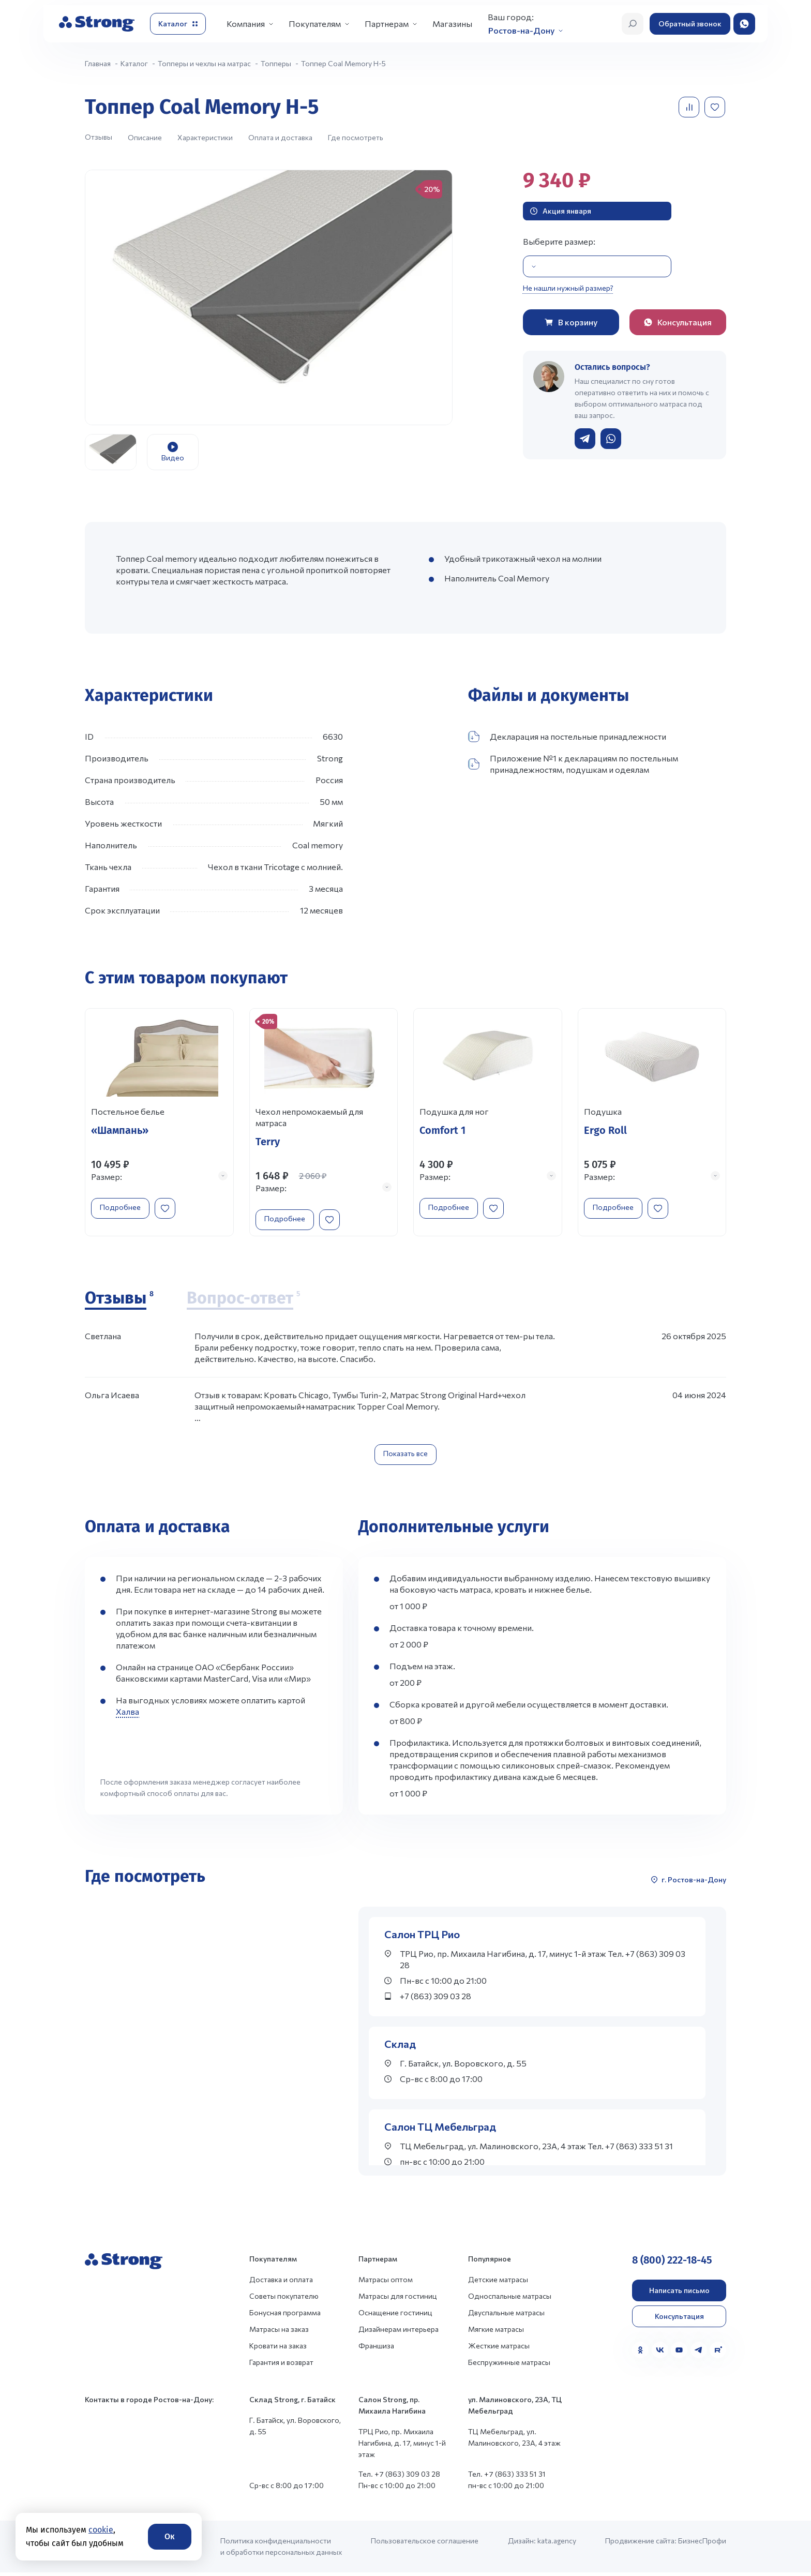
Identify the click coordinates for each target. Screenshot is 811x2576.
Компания (246, 23)
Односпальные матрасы (509, 2299)
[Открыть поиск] (632, 24)
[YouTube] (679, 2353)
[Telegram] (698, 2353)
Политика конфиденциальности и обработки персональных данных (281, 2550)
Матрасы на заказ (279, 2332)
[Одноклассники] (640, 2353)
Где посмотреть (355, 137)
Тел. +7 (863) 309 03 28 (399, 2477)
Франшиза (376, 2349)
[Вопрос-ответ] (243, 1302)
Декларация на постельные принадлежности (567, 736)
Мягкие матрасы (496, 2332)
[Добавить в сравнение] (690, 107)
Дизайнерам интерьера (398, 2332)
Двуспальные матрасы (506, 2316)
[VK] (660, 2353)
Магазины (452, 23)
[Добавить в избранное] (715, 107)
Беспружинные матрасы (509, 2365)
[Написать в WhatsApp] (610, 438)
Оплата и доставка (280, 137)
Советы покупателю (284, 2299)
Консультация (679, 2319)
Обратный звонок (690, 23)
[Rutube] (718, 2353)
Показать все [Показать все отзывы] (405, 1456)
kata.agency (556, 2544)
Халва (127, 1715)
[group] (268, 297)
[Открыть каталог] (178, 24)
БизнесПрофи (702, 2544)
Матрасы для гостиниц (397, 2299)
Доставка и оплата (281, 2283)
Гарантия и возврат (281, 2365)
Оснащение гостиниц (395, 2316)
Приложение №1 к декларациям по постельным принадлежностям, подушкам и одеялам (573, 763)
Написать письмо (679, 2293)
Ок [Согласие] (169, 2536)
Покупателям (315, 23)
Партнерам (387, 23)
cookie (100, 2530)
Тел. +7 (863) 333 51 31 (507, 2477)
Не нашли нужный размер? (568, 287)
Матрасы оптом (385, 2283)
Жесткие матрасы (499, 2349)
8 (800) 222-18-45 (672, 2263)
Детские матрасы (498, 2283)
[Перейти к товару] (159, 1124)
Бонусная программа (285, 2316)
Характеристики (205, 137)
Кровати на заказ (278, 2349)
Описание (145, 137)
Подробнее (124, 1206)
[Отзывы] (119, 1302)
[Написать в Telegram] (585, 438)
